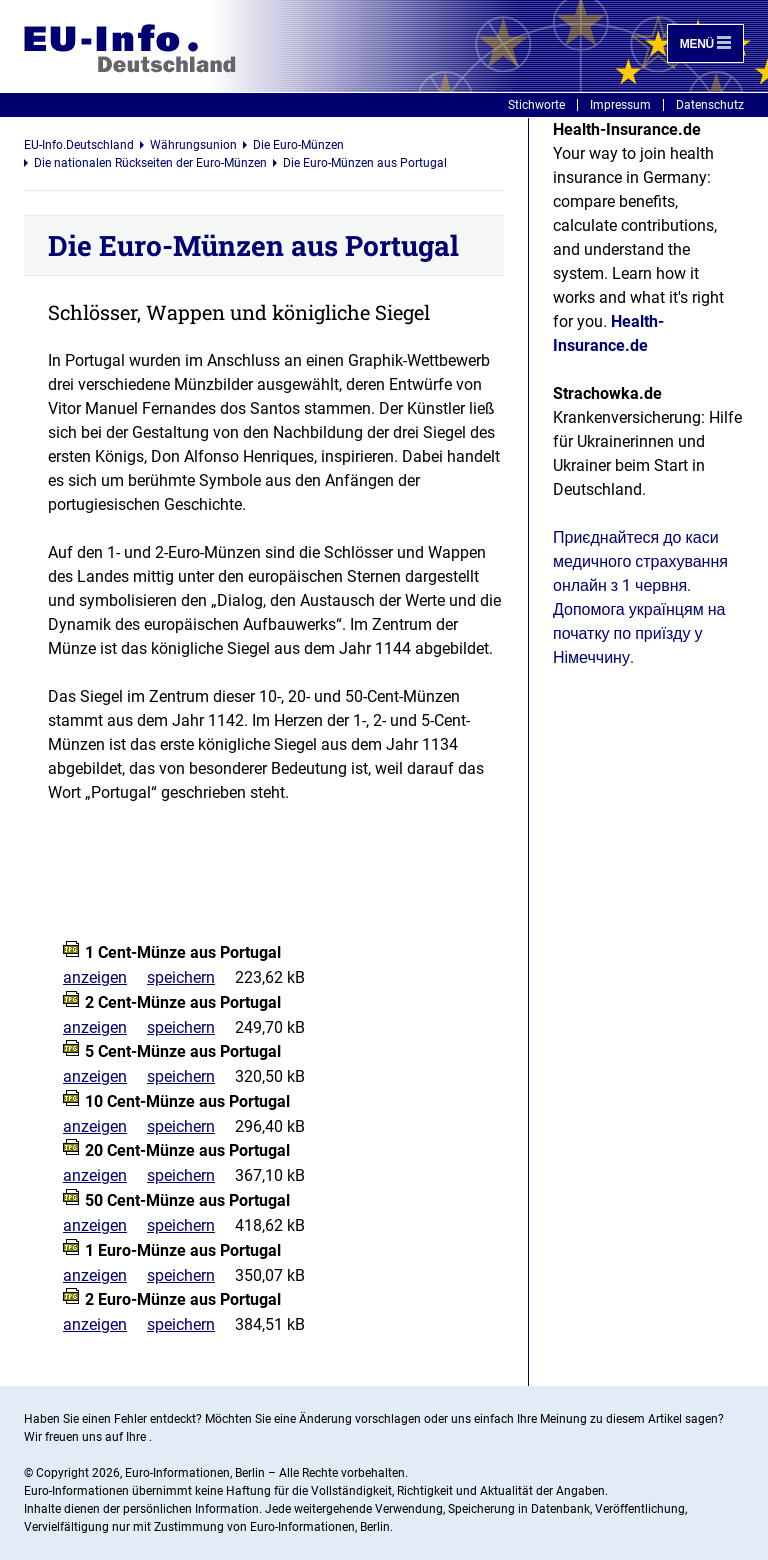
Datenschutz (710, 105)
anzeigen (95, 977)
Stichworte (536, 105)
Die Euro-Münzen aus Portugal (365, 163)
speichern (181, 977)
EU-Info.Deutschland (79, 145)
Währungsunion (193, 145)
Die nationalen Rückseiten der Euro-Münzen (150, 163)
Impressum (620, 105)
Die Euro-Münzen (298, 145)
